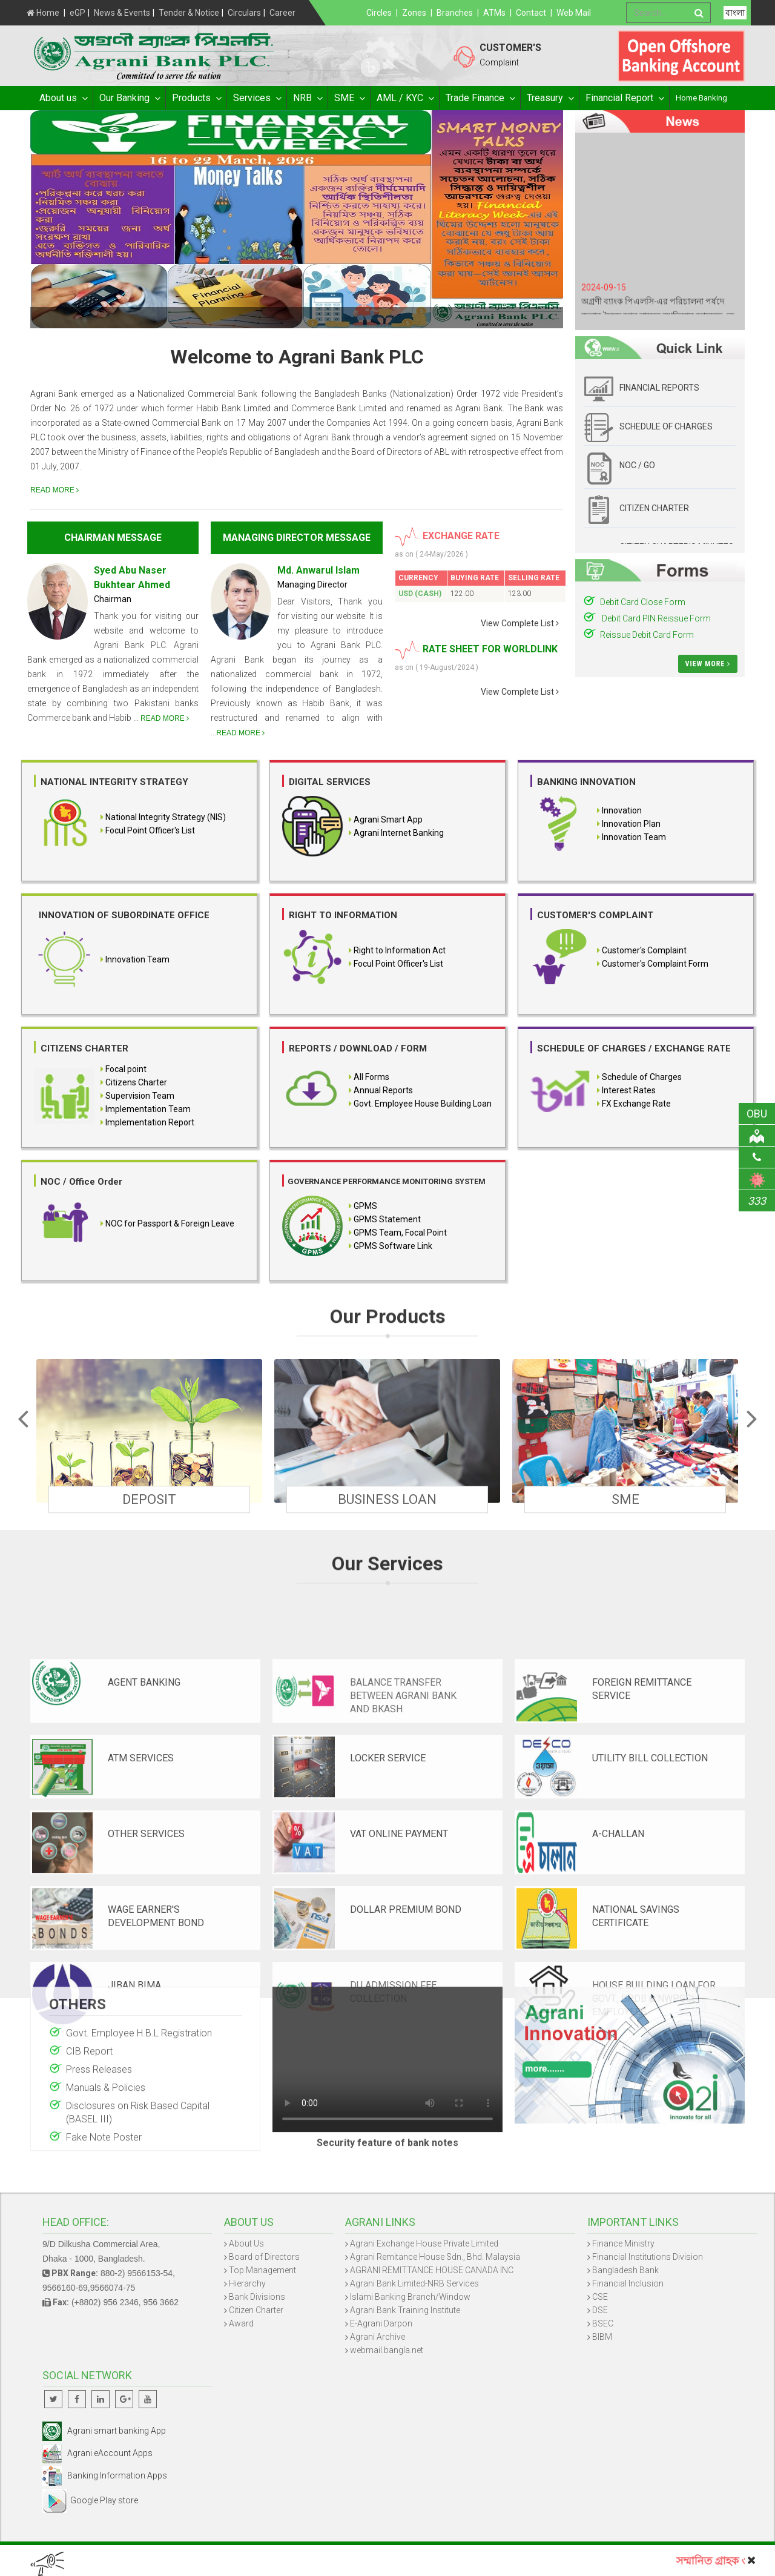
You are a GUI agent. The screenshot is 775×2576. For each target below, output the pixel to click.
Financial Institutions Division (647, 2257)
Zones (414, 13)
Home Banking (701, 97)
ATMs (494, 13)
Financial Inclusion (628, 2283)
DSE (600, 2310)
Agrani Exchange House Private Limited (424, 2243)
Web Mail (573, 13)
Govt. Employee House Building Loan (423, 1103)
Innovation (621, 810)
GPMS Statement (387, 1219)
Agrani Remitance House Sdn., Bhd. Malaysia (435, 2257)
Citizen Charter (256, 2310)
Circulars (244, 13)
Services (256, 98)
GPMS (365, 1206)
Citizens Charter (136, 1082)
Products (196, 98)
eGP (77, 13)
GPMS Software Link (393, 1246)
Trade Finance (480, 98)
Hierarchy (247, 2283)
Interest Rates (629, 1090)
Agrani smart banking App (104, 2430)
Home (43, 13)
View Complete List (520, 623)
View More (707, 664)
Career (282, 13)
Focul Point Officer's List (150, 830)
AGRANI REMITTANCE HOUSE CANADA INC (431, 2270)
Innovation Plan (630, 824)
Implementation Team (148, 1109)
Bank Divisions (257, 2297)
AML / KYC (405, 98)
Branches (455, 13)
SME (349, 98)
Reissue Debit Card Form (647, 635)
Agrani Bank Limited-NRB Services (414, 2283)
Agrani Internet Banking (399, 833)
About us (63, 98)
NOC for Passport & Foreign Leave (169, 1223)
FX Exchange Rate (636, 1103)
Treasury (550, 98)
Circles (379, 13)
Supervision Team (139, 1096)
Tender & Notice (189, 13)
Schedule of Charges (642, 1077)
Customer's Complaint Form (655, 963)
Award (241, 2323)
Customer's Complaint (644, 950)
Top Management (262, 2270)
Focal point (126, 1069)
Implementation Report (149, 1122)
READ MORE (54, 490)
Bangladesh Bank (625, 2270)
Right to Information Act (400, 950)
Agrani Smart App (388, 819)
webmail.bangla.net (386, 2350)
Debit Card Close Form (642, 602)
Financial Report (624, 98)
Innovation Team (633, 837)
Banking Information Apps (104, 2475)
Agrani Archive (377, 2337)
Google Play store (90, 2500)
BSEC (602, 2323)
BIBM (602, 2337)
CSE (600, 2297)
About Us (246, 2243)
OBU (761, 1114)
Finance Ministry (623, 2243)
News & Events (122, 13)
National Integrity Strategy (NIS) (165, 817)
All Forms (371, 1077)
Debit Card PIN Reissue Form (655, 618)
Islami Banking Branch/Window (410, 2297)
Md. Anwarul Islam (318, 570)
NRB (307, 98)
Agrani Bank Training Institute (405, 2310)
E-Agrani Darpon (381, 2323)
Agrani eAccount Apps (97, 2453)
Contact (531, 13)
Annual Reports (383, 1090)
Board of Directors (264, 2257)
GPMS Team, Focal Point (400, 1232)
